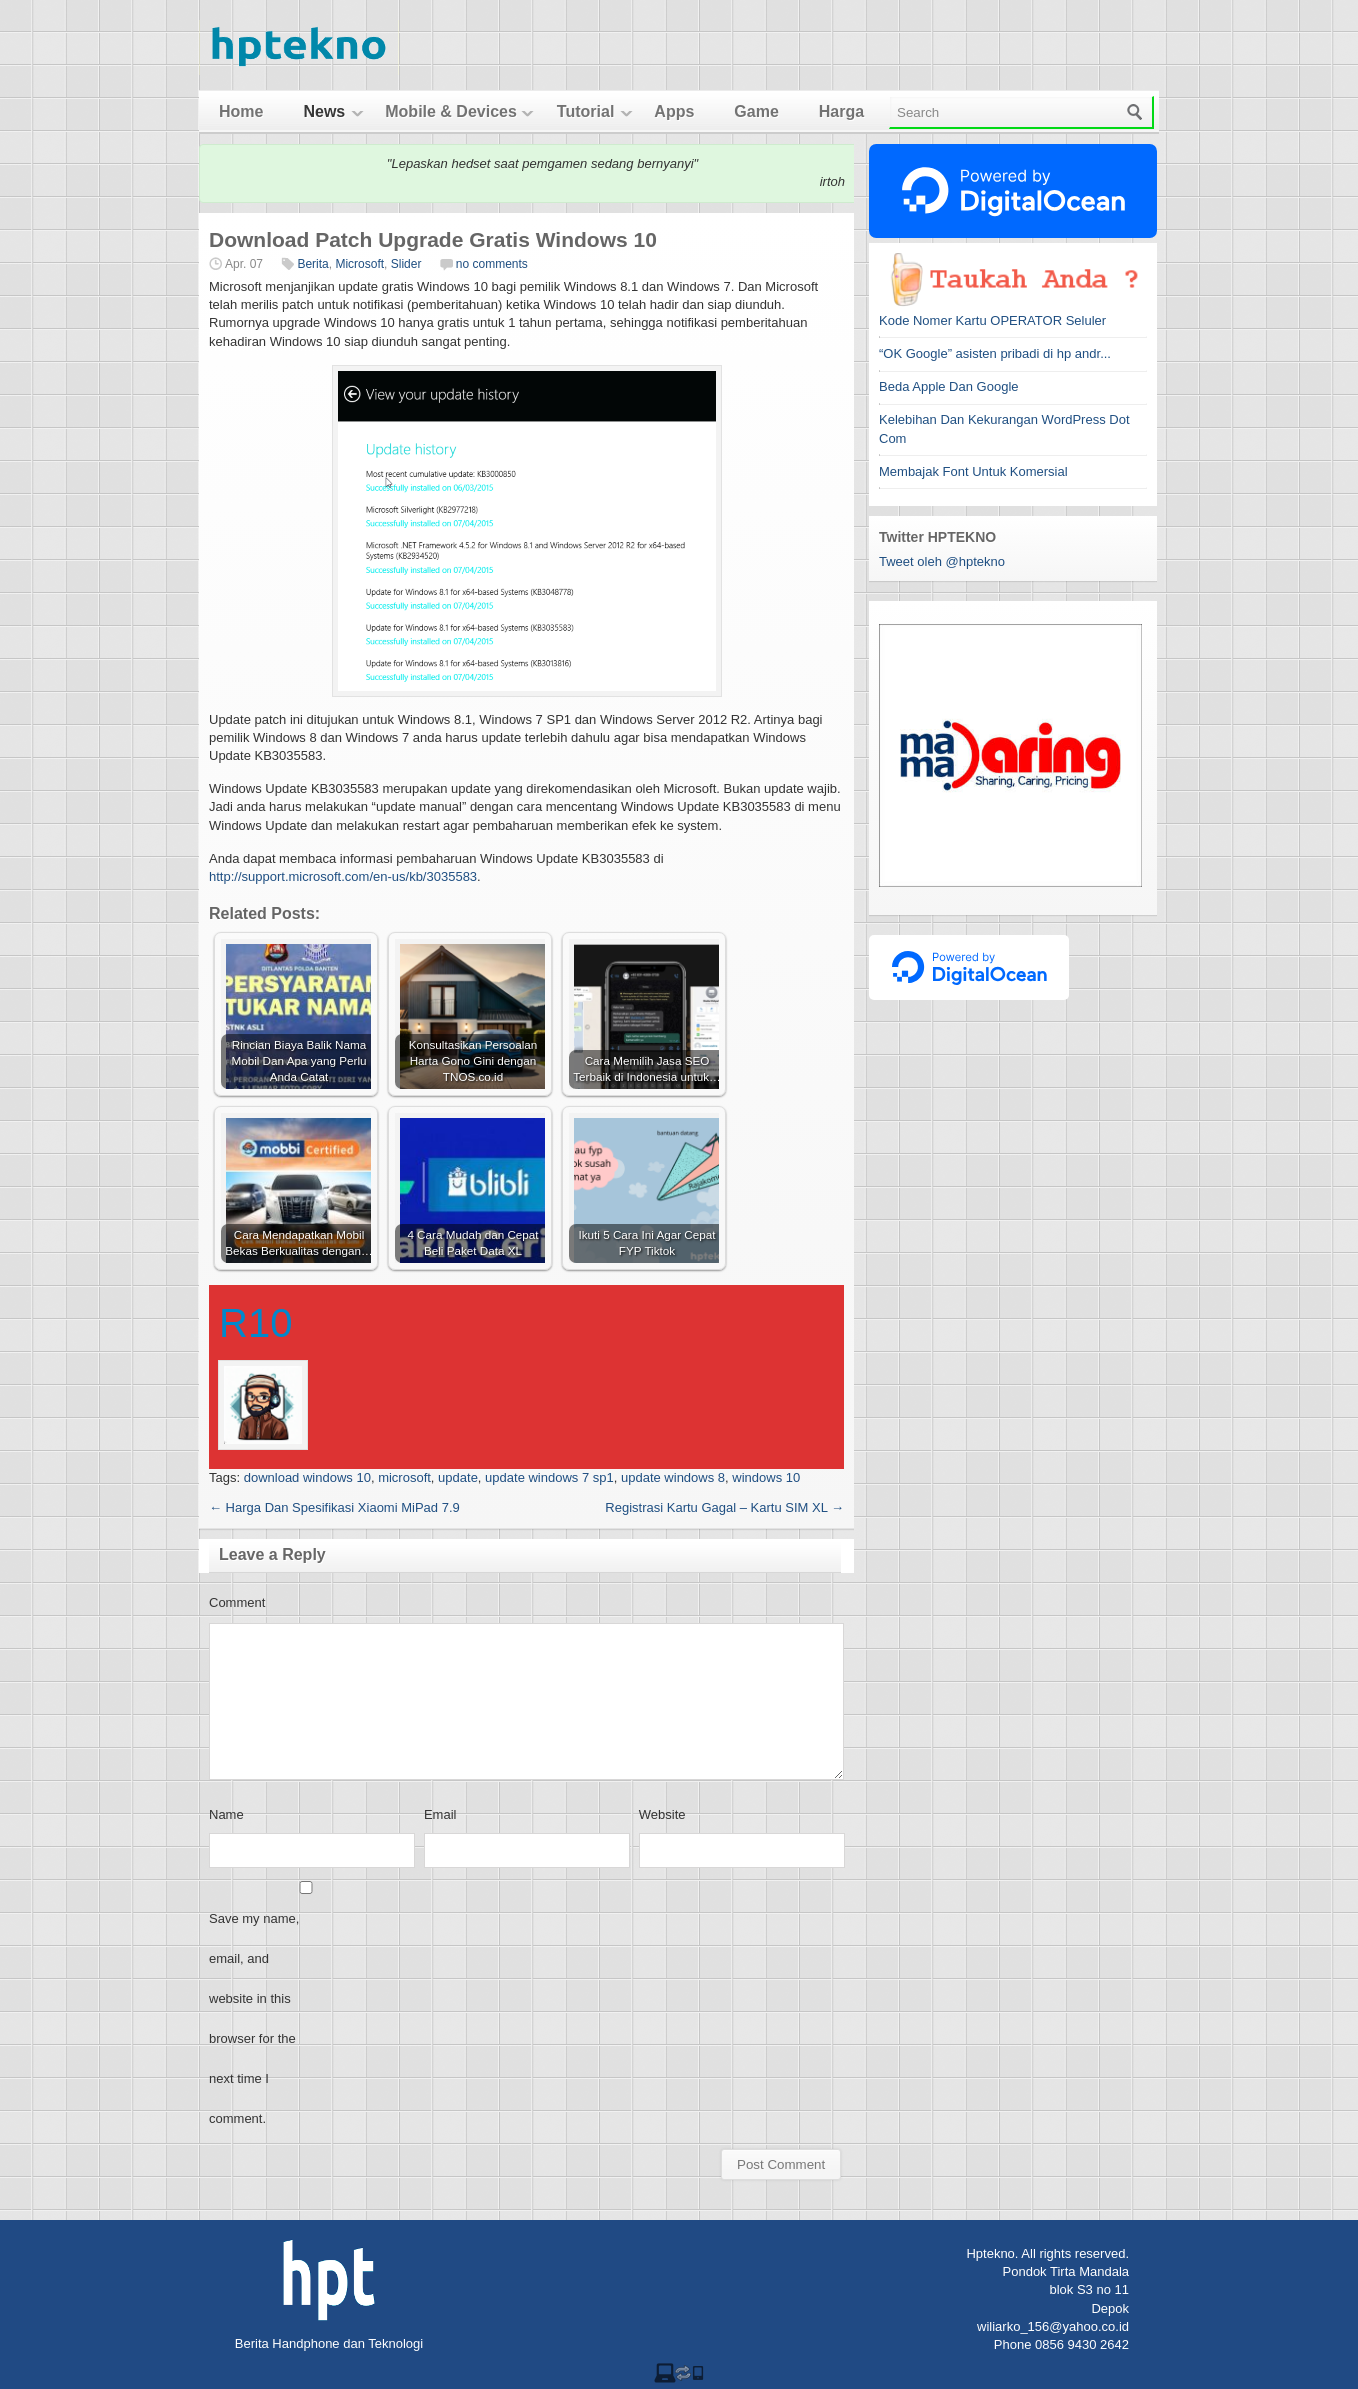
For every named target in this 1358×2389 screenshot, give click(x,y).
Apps (674, 111)
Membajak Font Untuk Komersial (973, 471)
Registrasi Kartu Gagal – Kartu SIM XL (724, 1507)
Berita (312, 264)
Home (241, 111)
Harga (841, 111)
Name (226, 1814)
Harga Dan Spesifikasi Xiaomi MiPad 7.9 (334, 1507)
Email (440, 1814)
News (324, 111)
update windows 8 (673, 1477)
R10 (255, 1323)
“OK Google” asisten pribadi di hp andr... (995, 353)
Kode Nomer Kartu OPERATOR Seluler (992, 320)
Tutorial (585, 111)
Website (662, 1814)
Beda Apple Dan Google (949, 386)
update (458, 1477)
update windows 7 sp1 (549, 1477)
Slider (406, 264)
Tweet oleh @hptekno (942, 561)
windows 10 (766, 1477)
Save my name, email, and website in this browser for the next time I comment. (254, 2018)
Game (756, 111)
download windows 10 (307, 1477)
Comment (237, 1602)
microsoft (404, 1477)
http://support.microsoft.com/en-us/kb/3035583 (343, 876)
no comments (492, 264)
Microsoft (359, 264)
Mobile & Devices (451, 111)
